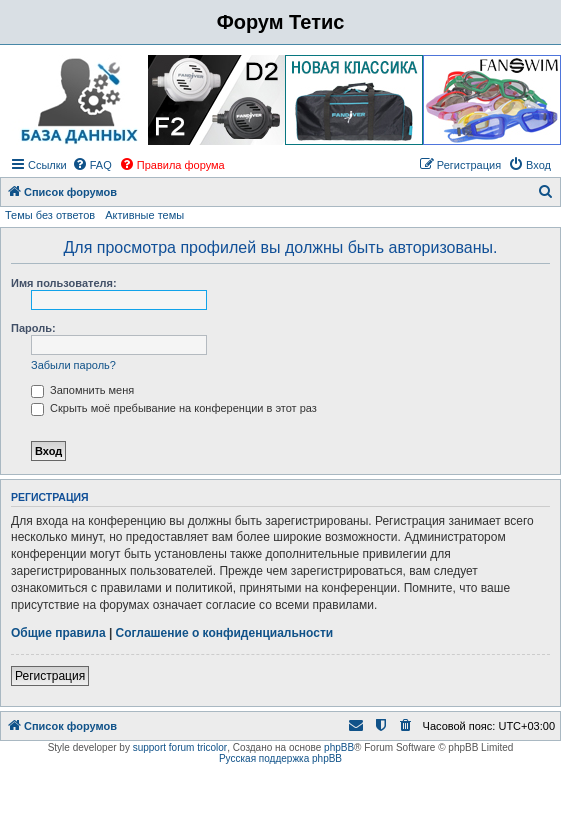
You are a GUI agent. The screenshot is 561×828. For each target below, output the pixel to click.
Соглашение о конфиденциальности (225, 633)
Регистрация (50, 676)
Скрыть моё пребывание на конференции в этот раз (174, 408)
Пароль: (33, 328)
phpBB (339, 747)
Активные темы (144, 215)
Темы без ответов (50, 215)
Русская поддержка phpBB (280, 758)
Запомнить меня (82, 390)
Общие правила (58, 633)
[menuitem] (92, 165)
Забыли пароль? (73, 365)
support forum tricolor (180, 747)
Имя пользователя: (64, 283)
